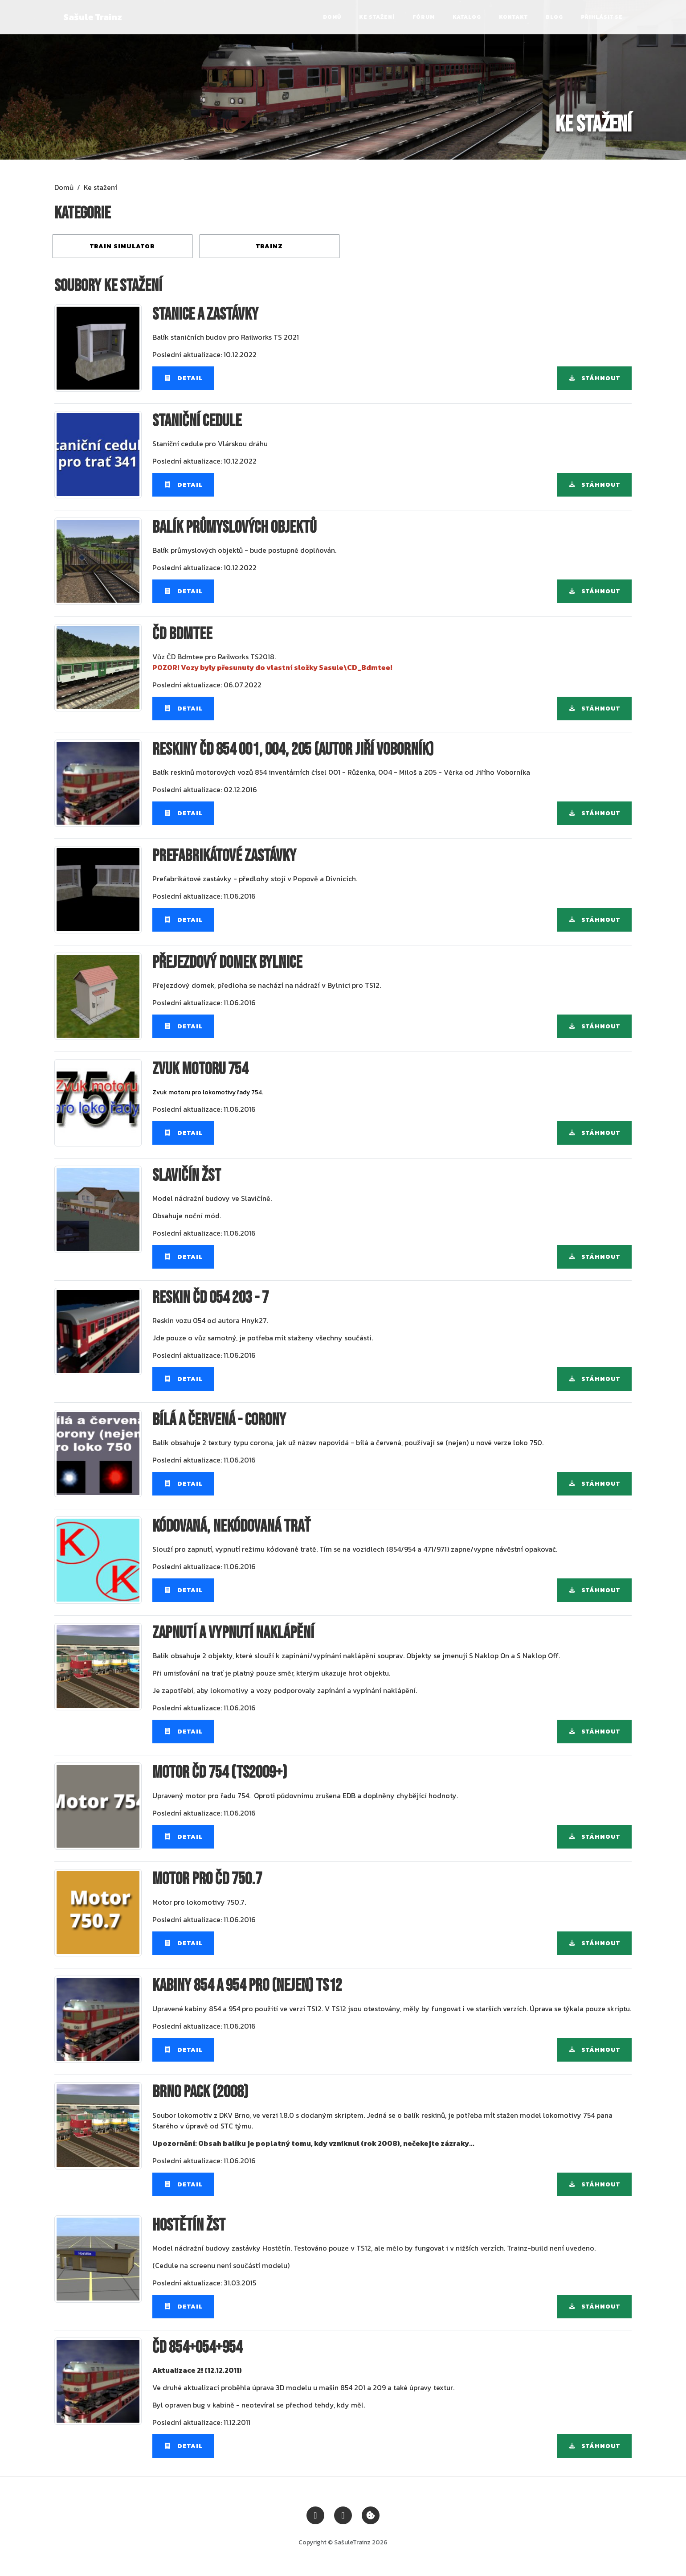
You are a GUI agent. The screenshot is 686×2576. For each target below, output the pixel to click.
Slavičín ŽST (186, 1175)
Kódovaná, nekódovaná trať (231, 1526)
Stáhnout (594, 378)
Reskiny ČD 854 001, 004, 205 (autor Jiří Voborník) (292, 749)
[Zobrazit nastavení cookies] (370, 2514)
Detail (183, 378)
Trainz (269, 246)
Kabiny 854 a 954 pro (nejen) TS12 (247, 1985)
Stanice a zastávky (205, 314)
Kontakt (513, 17)
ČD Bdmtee (182, 634)
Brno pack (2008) (200, 2092)
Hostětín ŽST (188, 2225)
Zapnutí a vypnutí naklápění (233, 1633)
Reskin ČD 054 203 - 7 (210, 1297)
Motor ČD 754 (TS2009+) (219, 1772)
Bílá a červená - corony (219, 1419)
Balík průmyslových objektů (234, 527)
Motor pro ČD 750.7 (207, 1879)
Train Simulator (122, 246)
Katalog (467, 17)
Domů (332, 17)
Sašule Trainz (92, 17)
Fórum (423, 17)
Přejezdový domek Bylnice (227, 962)
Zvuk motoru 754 (200, 1069)
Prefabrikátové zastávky (224, 856)
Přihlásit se (602, 17)
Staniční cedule (196, 421)
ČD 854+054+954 (197, 2347)
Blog (554, 17)
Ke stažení (377, 17)
